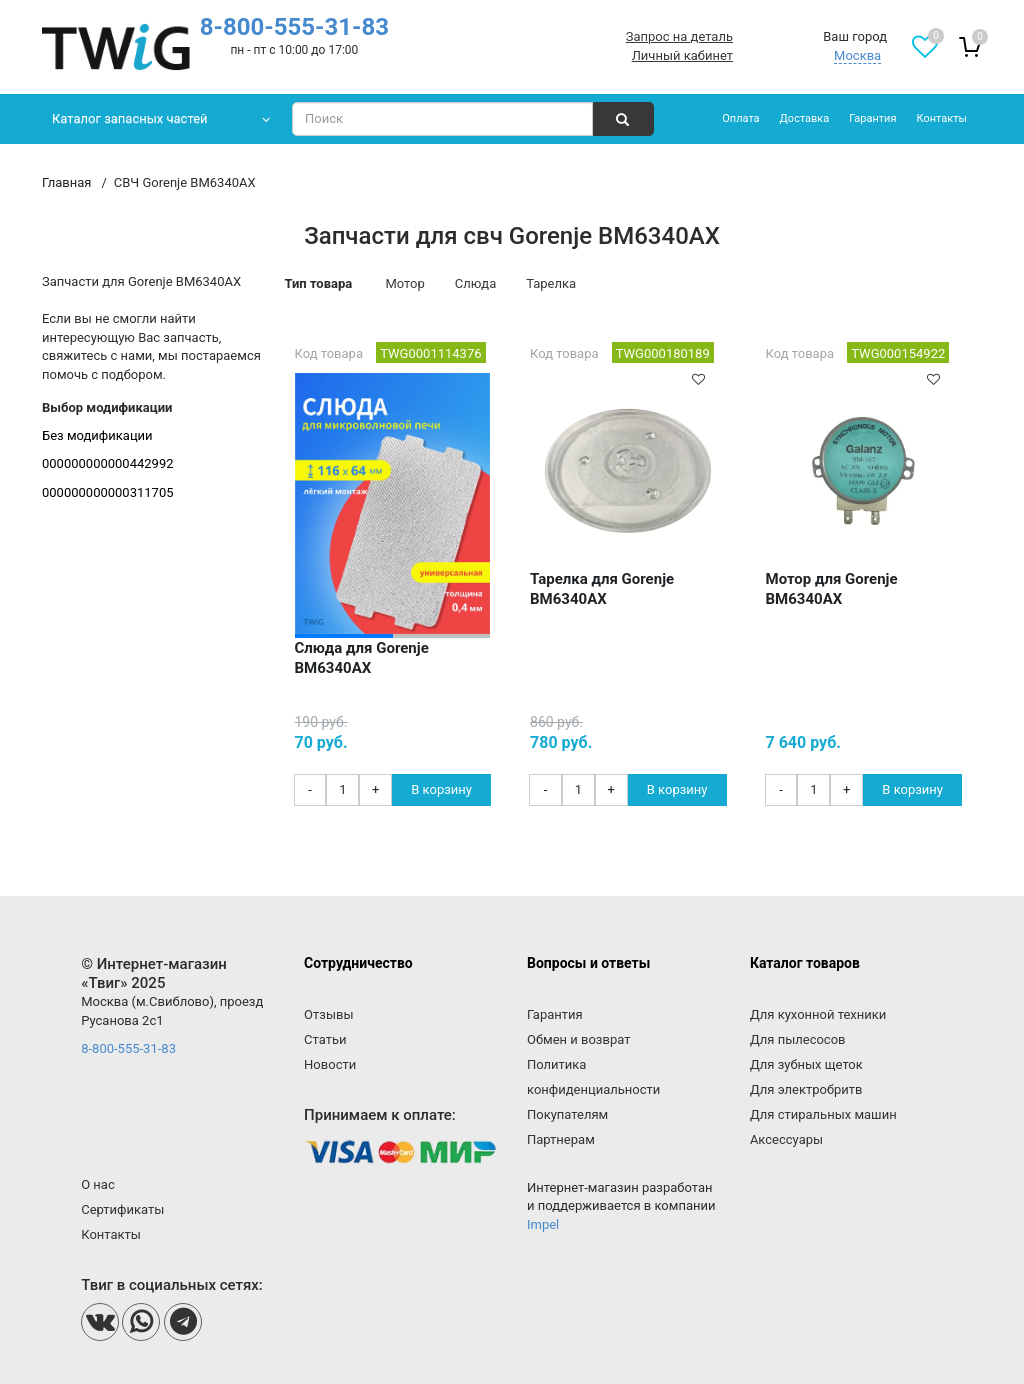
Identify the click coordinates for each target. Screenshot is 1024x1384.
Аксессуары (786, 1139)
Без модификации (97, 435)
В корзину (441, 789)
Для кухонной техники (818, 1014)
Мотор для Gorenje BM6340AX (832, 589)
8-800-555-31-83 (294, 27)
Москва (857, 55)
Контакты (941, 118)
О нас (98, 1184)
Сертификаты (122, 1209)
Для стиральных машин (823, 1114)
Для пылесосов (798, 1039)
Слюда (475, 283)
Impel (543, 1224)
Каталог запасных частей (130, 118)
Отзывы (328, 1014)
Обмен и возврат (578, 1039)
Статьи (325, 1039)
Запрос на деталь (679, 36)
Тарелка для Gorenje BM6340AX (602, 589)
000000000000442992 (108, 463)
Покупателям (567, 1114)
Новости (330, 1064)
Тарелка (551, 283)
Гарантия (872, 118)
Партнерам (561, 1139)
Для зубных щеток (806, 1064)
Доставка (805, 118)
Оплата (740, 118)
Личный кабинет (682, 55)
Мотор (404, 283)
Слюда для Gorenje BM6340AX (362, 658)
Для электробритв (806, 1089)
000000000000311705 (108, 492)
